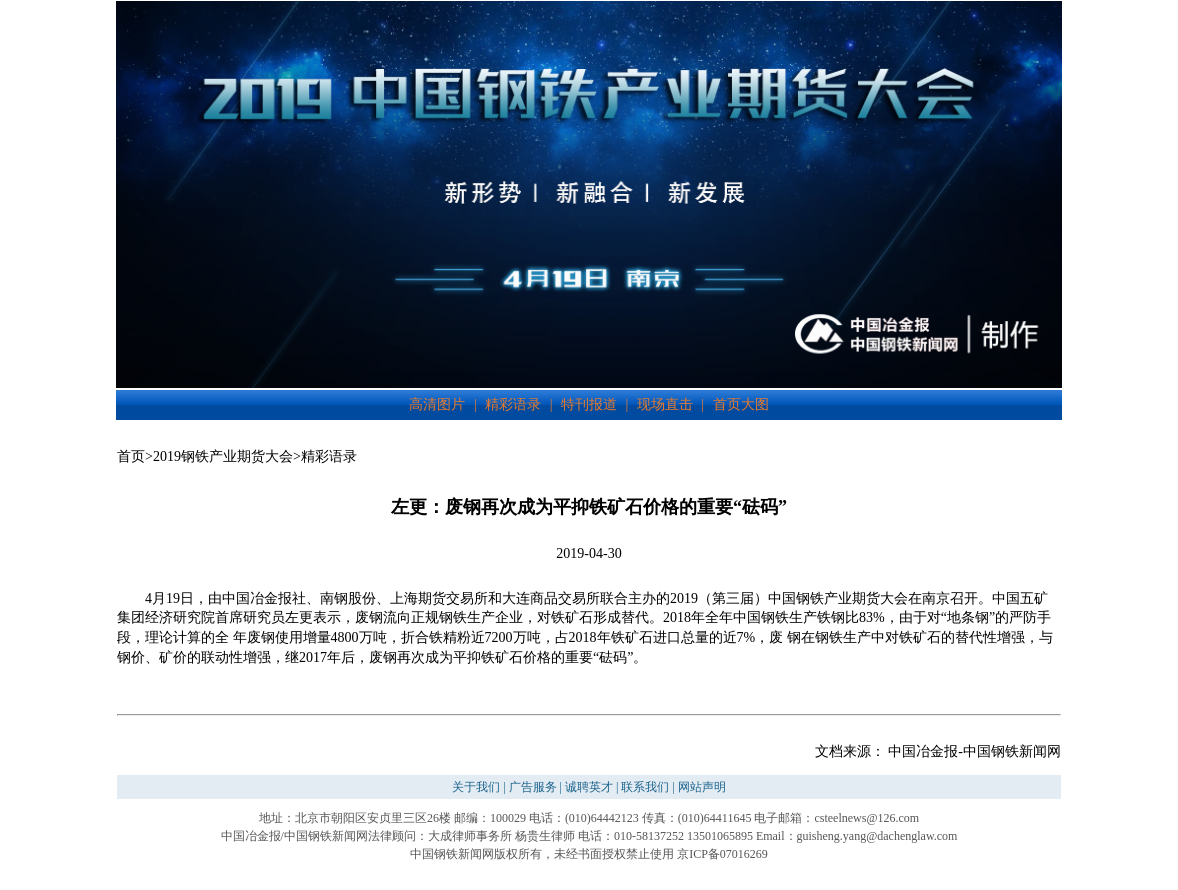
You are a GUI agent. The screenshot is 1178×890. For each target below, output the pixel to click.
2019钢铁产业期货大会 (223, 456)
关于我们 (476, 787)
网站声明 (702, 787)
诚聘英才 (589, 787)
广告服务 (533, 787)
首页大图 (741, 404)
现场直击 (665, 404)
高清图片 (437, 404)
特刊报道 (589, 404)
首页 (131, 456)
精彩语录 (513, 404)
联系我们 (645, 787)
